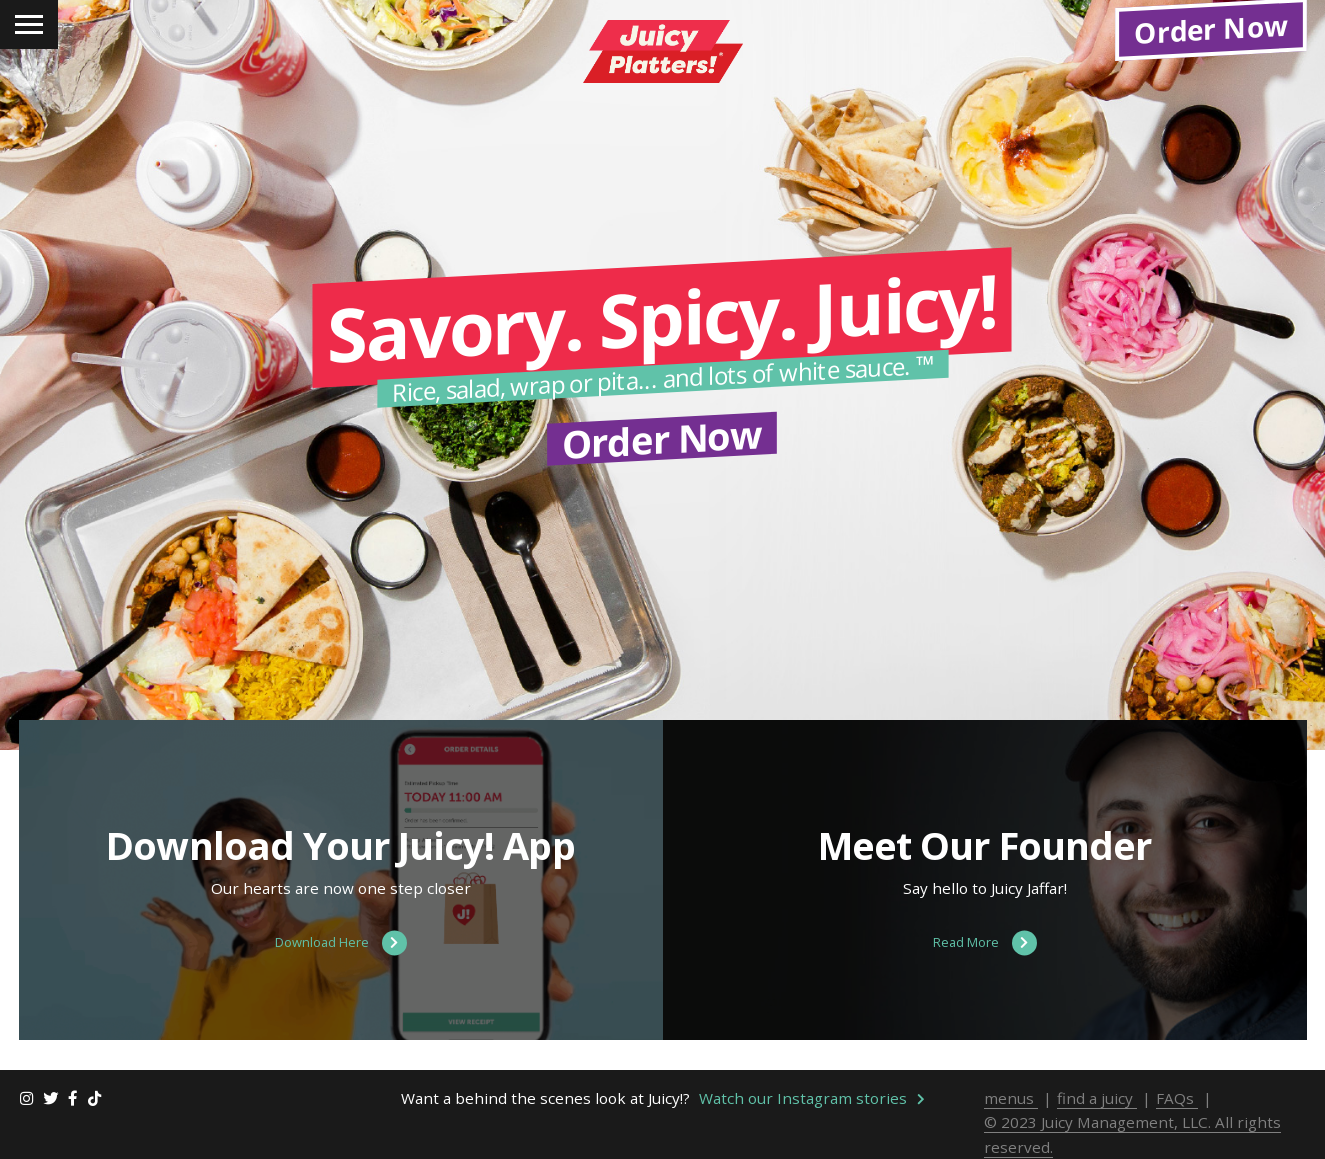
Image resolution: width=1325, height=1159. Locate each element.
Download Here (341, 943)
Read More (985, 943)
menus (1011, 1098)
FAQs (1177, 1098)
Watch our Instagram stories (812, 1098)
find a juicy (1097, 1098)
